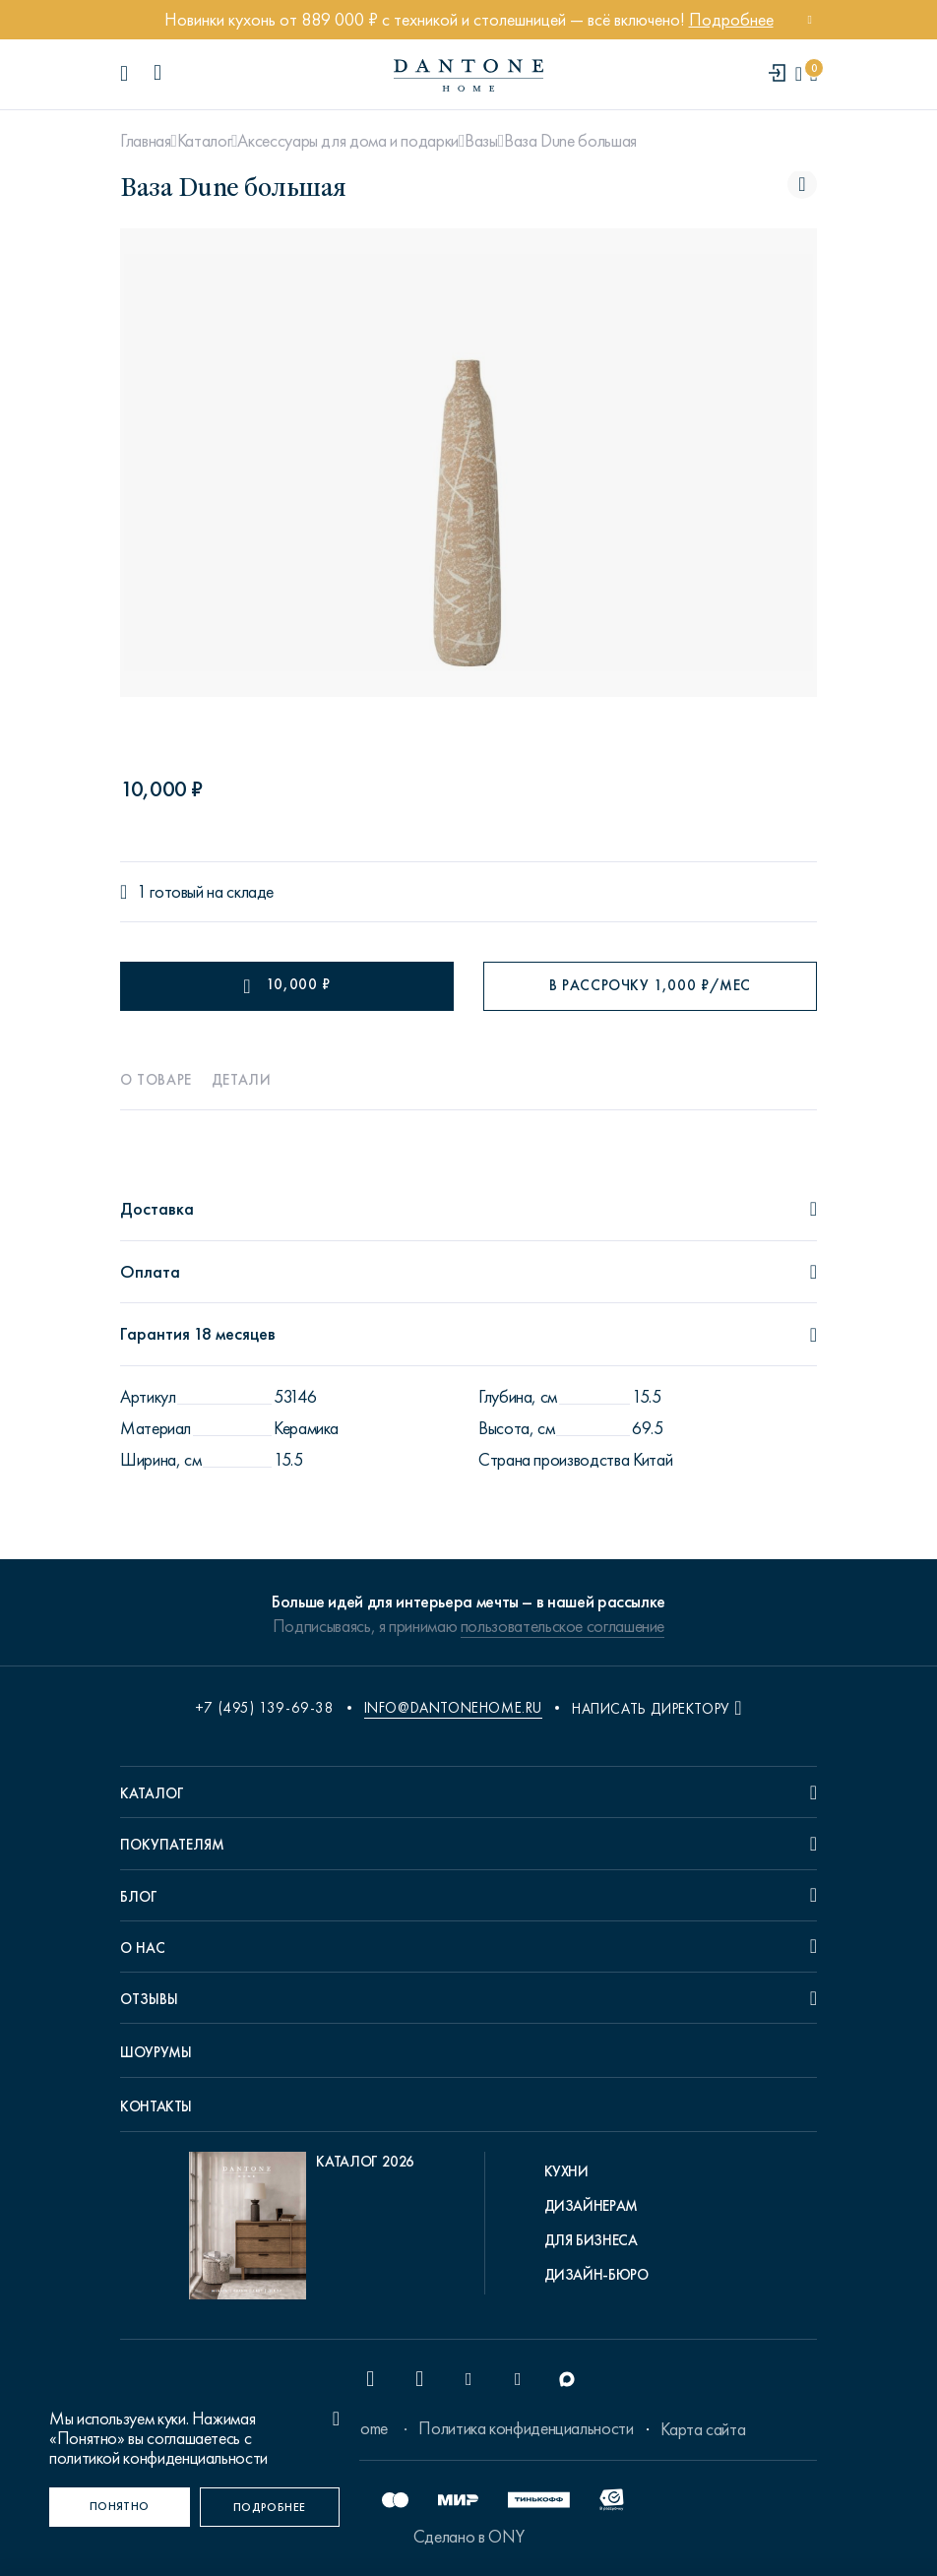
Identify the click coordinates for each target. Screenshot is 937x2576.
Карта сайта (702, 2429)
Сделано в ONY (468, 2536)
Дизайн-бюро (596, 2275)
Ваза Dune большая (570, 141)
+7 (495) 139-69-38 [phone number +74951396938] (265, 1708)
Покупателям (172, 1844)
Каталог (204, 141)
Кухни (566, 2171)
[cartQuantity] (813, 74)
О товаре (156, 1080)
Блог (138, 1897)
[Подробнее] (270, 2507)
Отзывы (149, 1999)
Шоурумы (155, 2052)
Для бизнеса (591, 2240)
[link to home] (468, 75)
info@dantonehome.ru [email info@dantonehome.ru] (453, 1708)
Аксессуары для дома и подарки (348, 141)
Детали (242, 1080)
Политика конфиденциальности (525, 2428)
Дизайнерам (591, 2206)
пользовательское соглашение (562, 1626)
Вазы (481, 141)
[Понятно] (119, 2507)
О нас (142, 1948)
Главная (145, 141)
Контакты (156, 2106)
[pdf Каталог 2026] (301, 2230)
